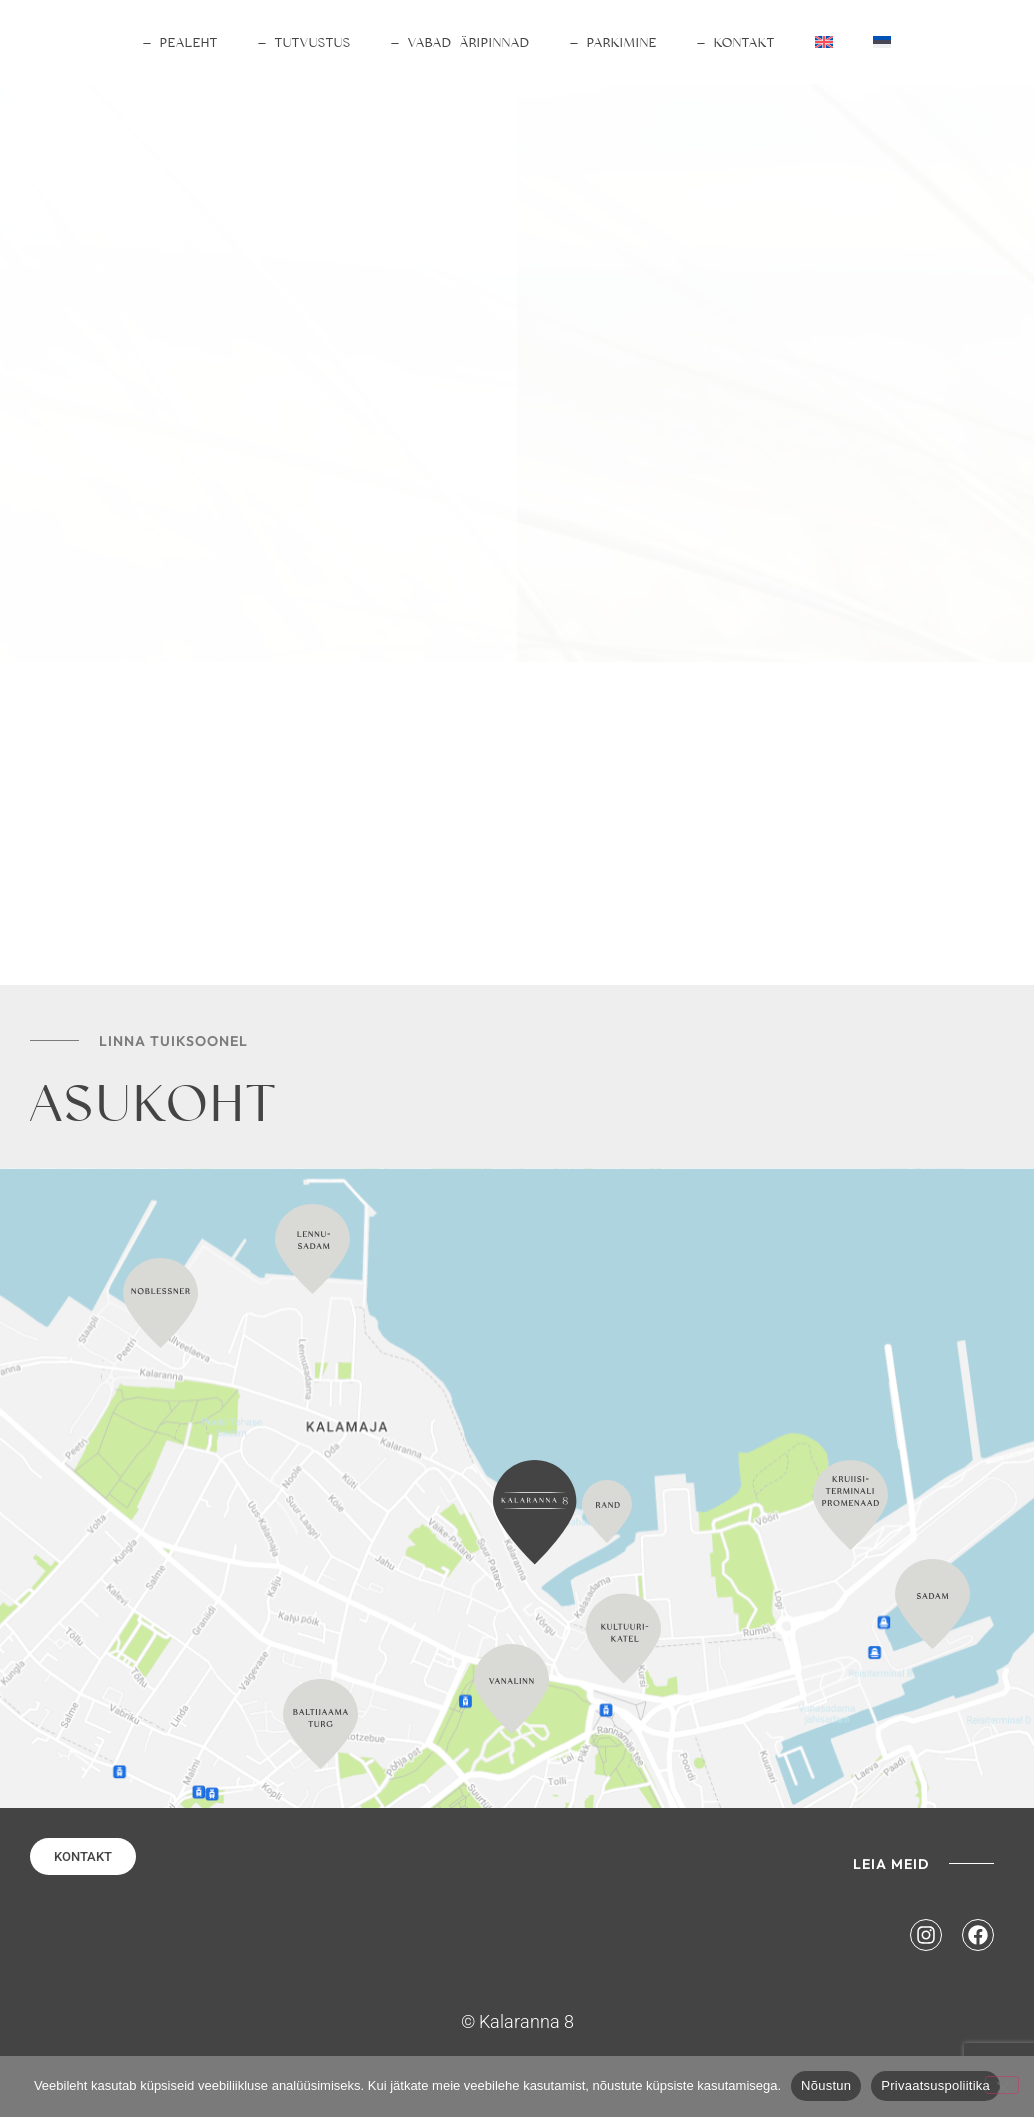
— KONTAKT (736, 42)
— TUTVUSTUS (304, 42)
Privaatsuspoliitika (935, 2085)
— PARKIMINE (613, 42)
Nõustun (826, 2085)
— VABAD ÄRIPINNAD (460, 42)
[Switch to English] (824, 42)
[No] (1002, 2085)
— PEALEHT (180, 42)
